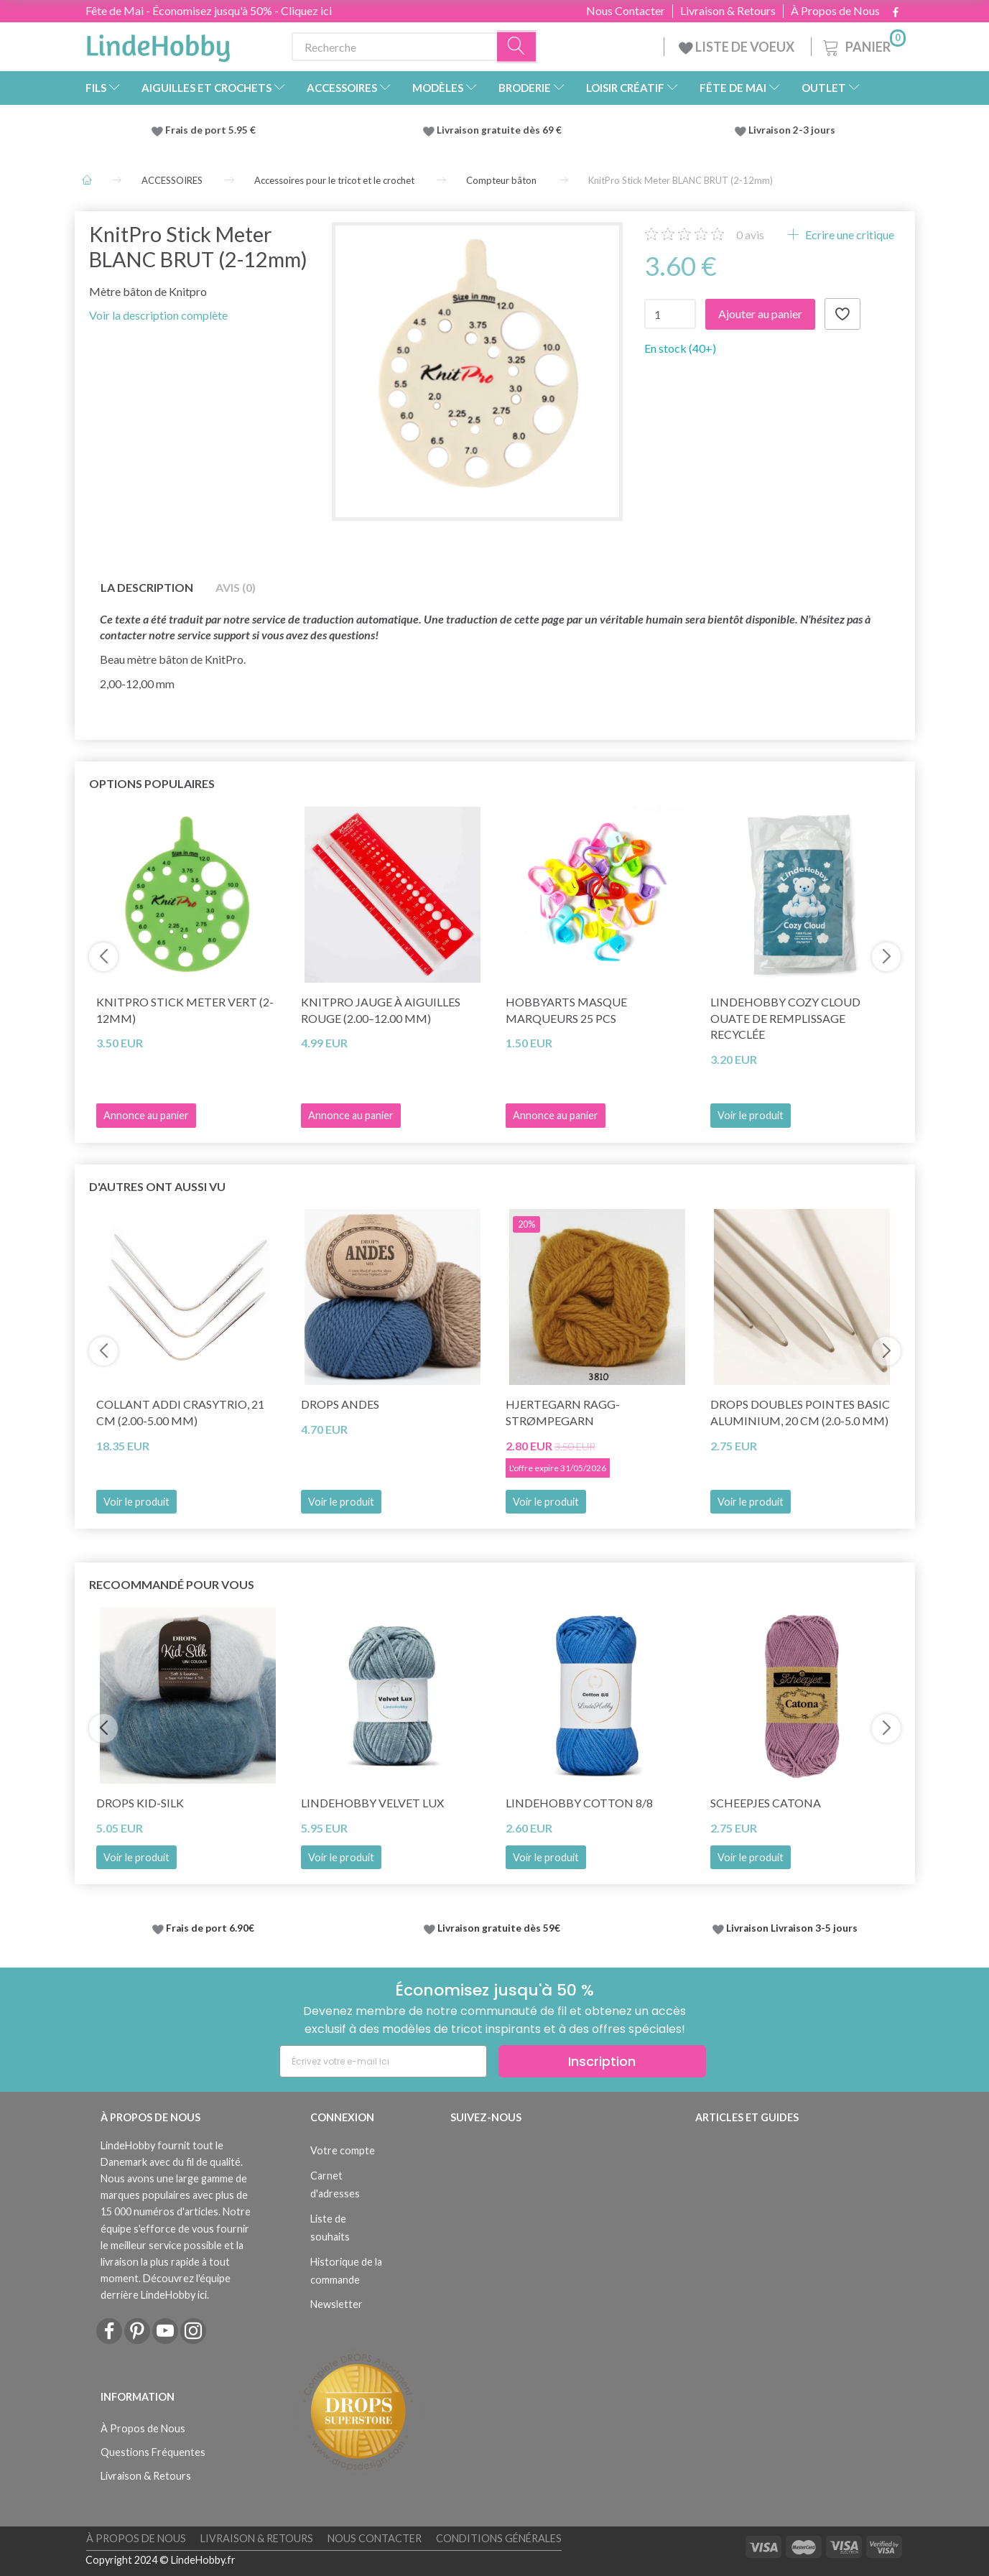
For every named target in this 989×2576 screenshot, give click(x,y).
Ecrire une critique (848, 234)
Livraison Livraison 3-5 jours (792, 1928)
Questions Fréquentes (153, 2452)
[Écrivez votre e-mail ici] (383, 2061)
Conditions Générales (499, 2538)
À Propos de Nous (835, 10)
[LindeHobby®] (158, 44)
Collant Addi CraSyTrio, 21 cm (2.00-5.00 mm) (180, 1412)
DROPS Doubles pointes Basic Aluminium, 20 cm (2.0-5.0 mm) (800, 1412)
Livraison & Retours (728, 10)
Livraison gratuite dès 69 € (501, 130)
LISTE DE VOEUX (738, 47)
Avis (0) (235, 587)
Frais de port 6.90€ (210, 1928)
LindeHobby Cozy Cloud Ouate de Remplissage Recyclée (785, 1018)
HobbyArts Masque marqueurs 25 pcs (566, 1010)
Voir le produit (751, 1115)
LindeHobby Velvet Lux (372, 1803)
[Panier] (863, 45)
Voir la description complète (158, 315)
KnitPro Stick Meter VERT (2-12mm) (185, 1010)
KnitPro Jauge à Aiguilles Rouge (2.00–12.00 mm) (380, 1010)
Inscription (602, 2061)
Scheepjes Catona (765, 1803)
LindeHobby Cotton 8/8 (579, 1803)
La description (147, 587)
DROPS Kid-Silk (140, 1803)
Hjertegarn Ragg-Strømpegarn (563, 1412)
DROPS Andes (340, 1404)
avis (750, 234)
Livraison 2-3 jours (791, 130)
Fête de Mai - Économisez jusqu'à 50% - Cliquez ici (208, 10)
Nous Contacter (625, 10)
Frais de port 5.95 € (210, 130)
